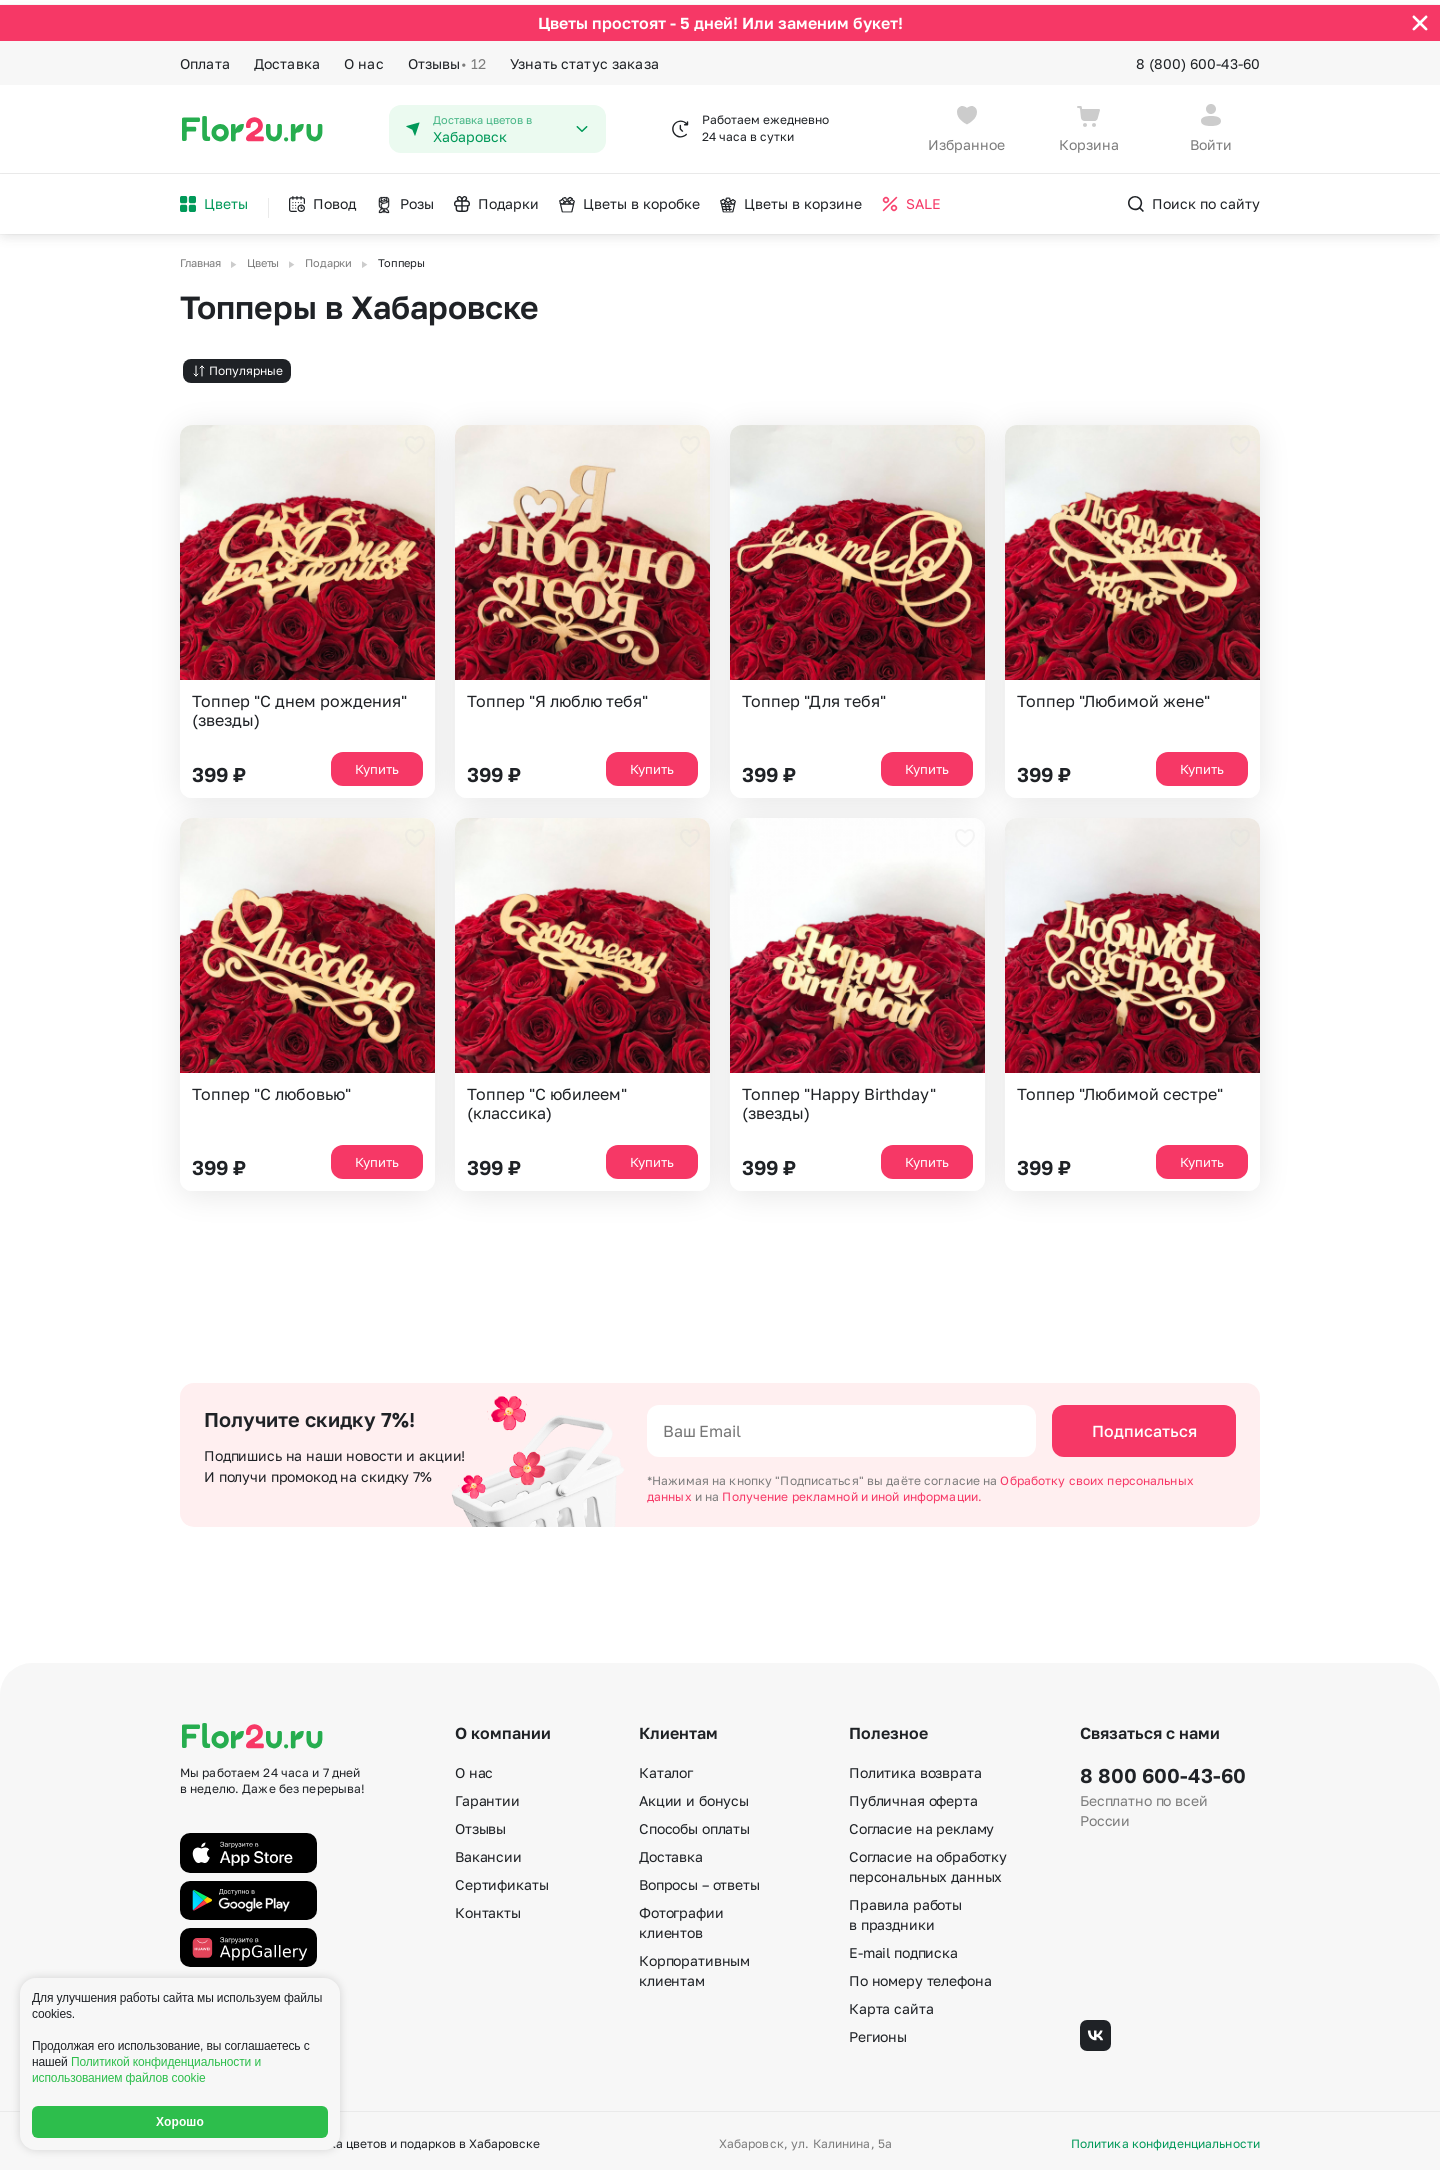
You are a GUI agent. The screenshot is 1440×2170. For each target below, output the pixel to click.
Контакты (488, 1907)
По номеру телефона (920, 1975)
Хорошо (180, 2122)
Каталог (666, 1767)
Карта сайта (891, 2003)
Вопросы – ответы (699, 1879)
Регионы (878, 2031)
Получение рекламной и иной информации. (852, 1491)
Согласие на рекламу (921, 1823)
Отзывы (447, 58)
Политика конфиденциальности (1165, 2138)
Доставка (287, 57)
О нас (364, 57)
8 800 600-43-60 (1163, 1770)
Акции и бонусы (694, 1795)
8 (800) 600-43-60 (1198, 57)
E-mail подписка (903, 1947)
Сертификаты (501, 1879)
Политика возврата (915, 1767)
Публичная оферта (913, 1795)
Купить (377, 764)
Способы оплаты (694, 1823)
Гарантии (487, 1795)
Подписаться (1144, 1426)
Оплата (205, 57)
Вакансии (488, 1851)
